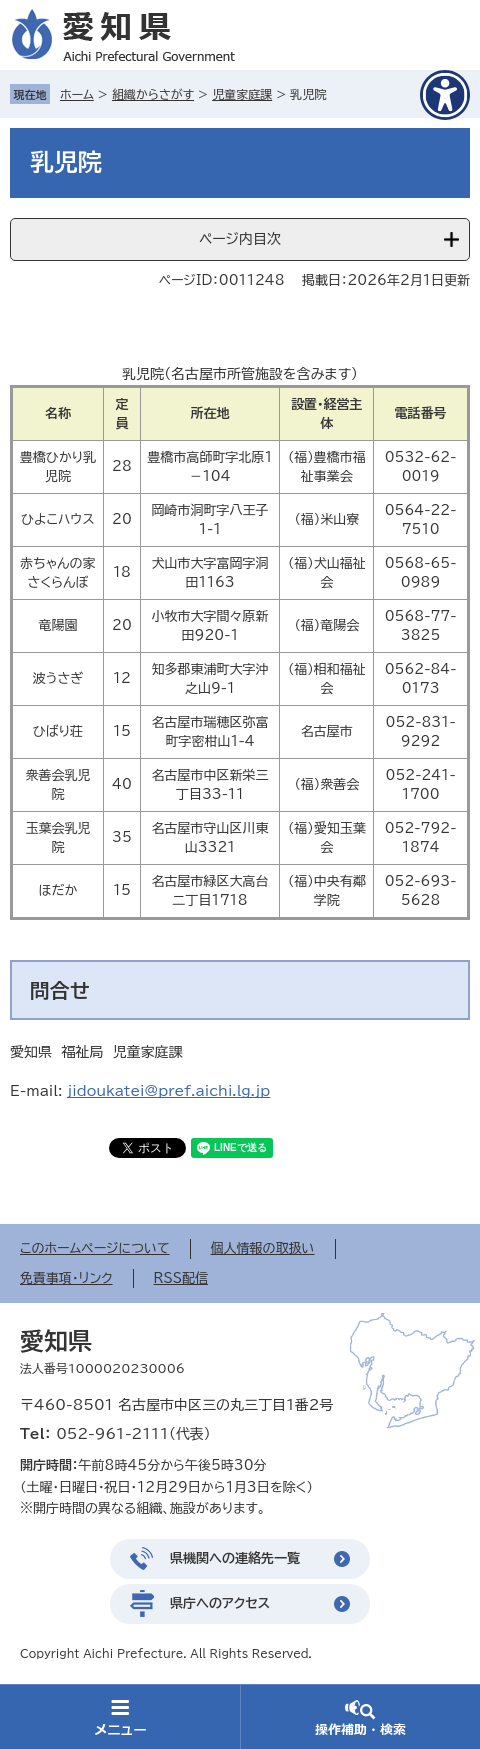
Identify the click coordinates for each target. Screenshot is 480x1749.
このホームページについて (95, 1248)
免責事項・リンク (66, 1278)
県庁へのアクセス (220, 1603)
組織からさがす (153, 94)
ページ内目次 (240, 239)
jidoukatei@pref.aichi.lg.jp (168, 1091)
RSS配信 (181, 1278)
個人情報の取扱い (263, 1248)
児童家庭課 (242, 94)
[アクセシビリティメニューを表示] (445, 95)
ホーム (77, 94)
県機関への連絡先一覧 (235, 1558)
